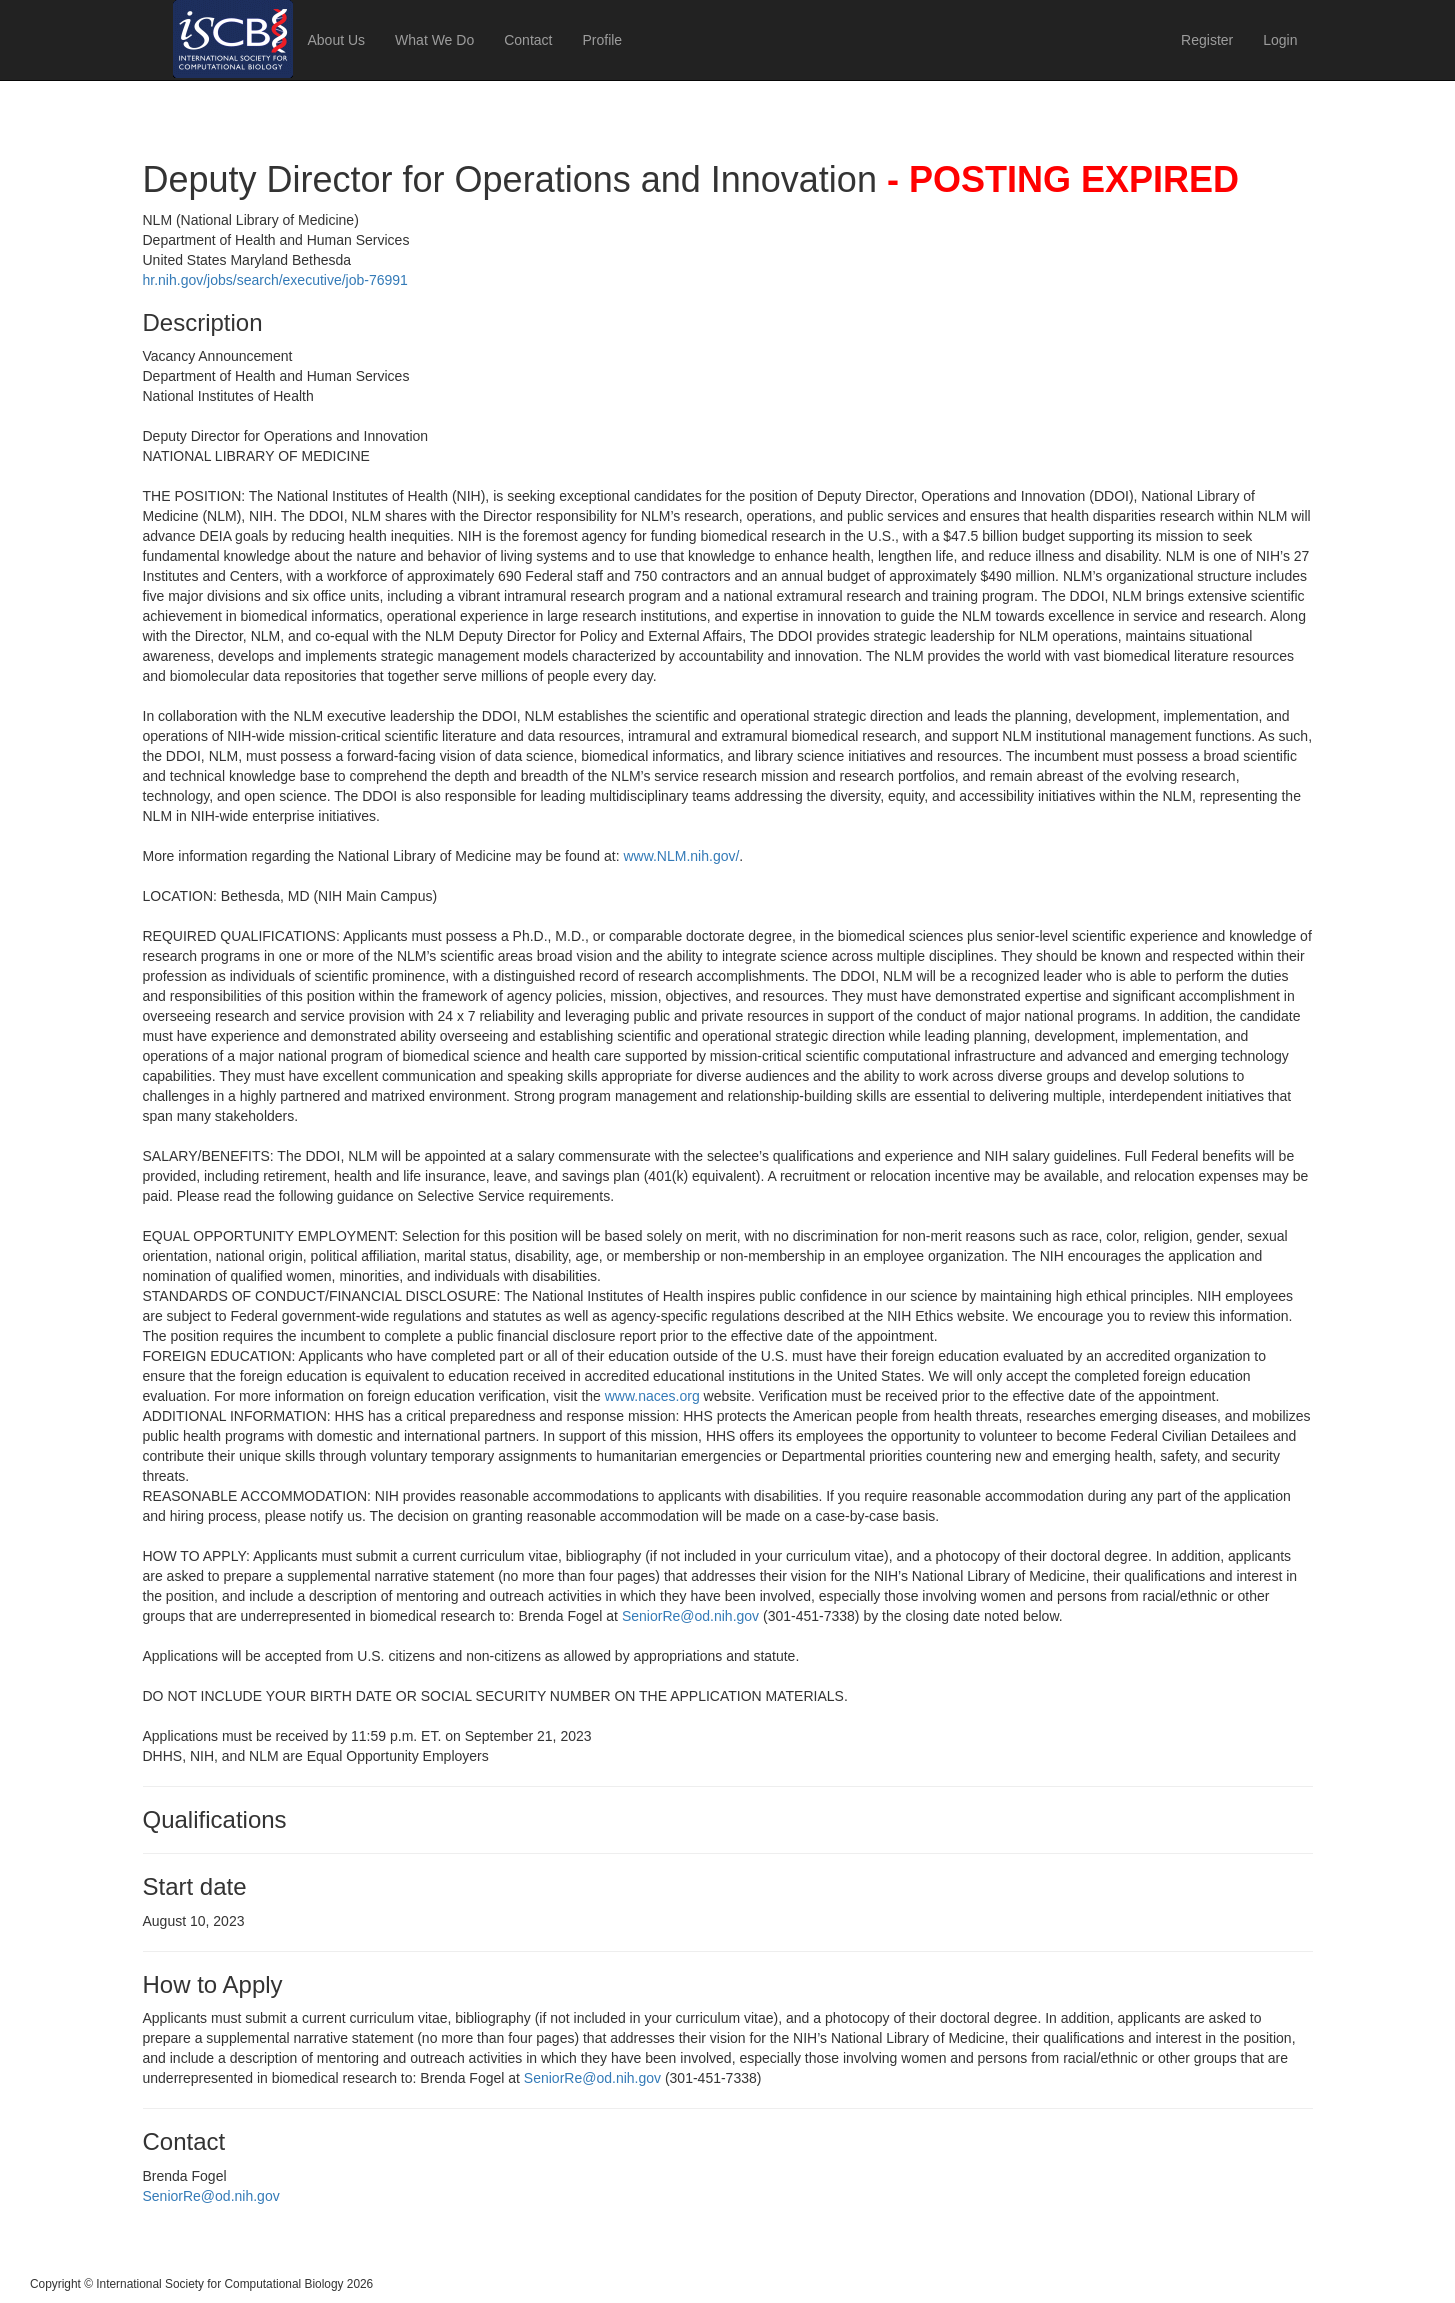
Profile (602, 40)
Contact (528, 40)
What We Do (434, 40)
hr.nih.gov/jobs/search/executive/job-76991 (275, 280)
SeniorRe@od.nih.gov (690, 1616)
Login (1280, 40)
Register (1207, 40)
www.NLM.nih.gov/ (681, 856)
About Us (337, 40)
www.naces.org (652, 1396)
